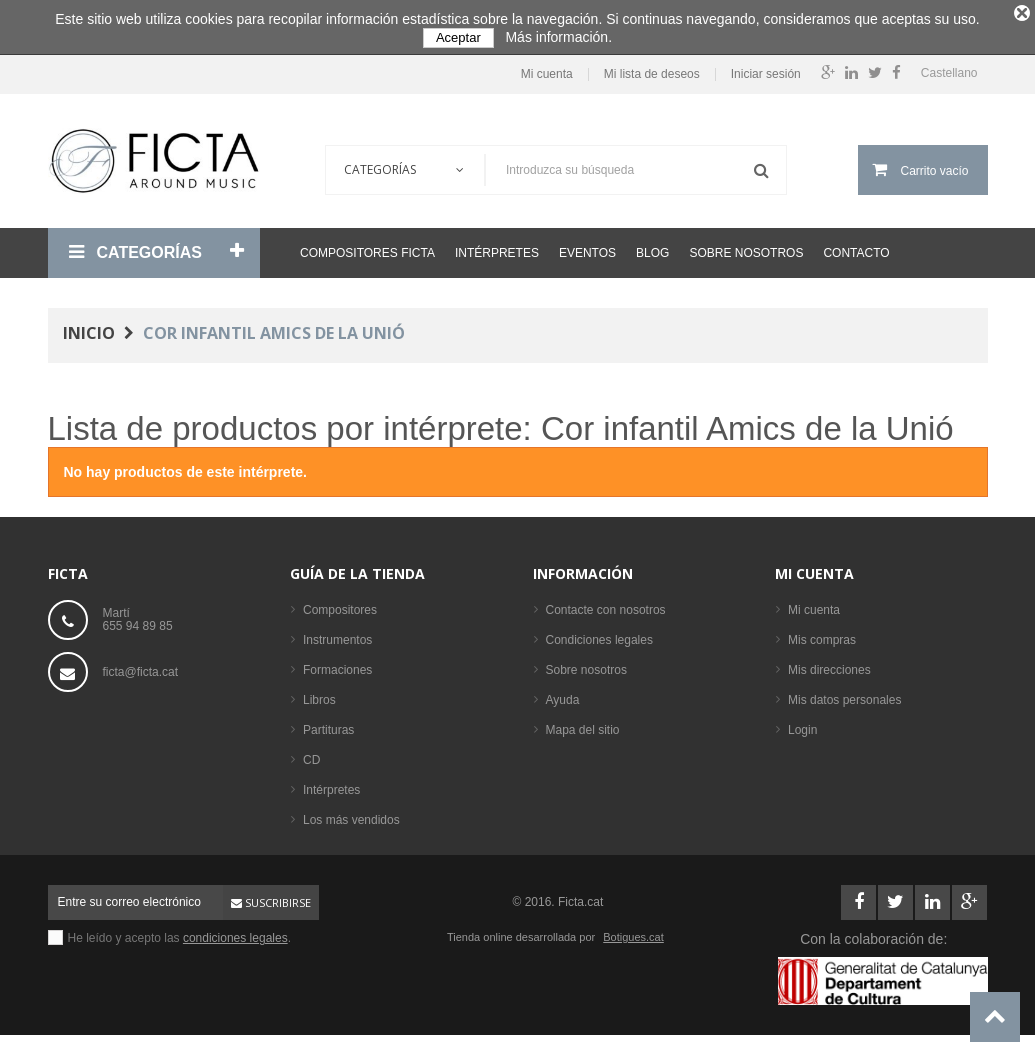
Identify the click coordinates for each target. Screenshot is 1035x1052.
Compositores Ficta (367, 248)
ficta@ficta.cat (141, 667)
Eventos (587, 248)
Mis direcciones (829, 665)
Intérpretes (497, 248)
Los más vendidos (351, 815)
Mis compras (822, 635)
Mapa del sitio (583, 725)
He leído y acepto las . (180, 933)
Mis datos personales (844, 695)
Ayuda (563, 695)
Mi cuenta (547, 69)
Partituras (328, 725)
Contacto (856, 248)
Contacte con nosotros (606, 605)
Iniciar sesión (766, 69)
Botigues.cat (633, 932)
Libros (319, 695)
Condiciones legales (599, 635)
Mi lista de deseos (652, 69)
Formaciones (337, 665)
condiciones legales (235, 933)
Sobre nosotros (746, 248)
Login (802, 725)
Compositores (340, 605)
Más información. (558, 37)
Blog (652, 248)
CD (311, 755)
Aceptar (458, 37)
